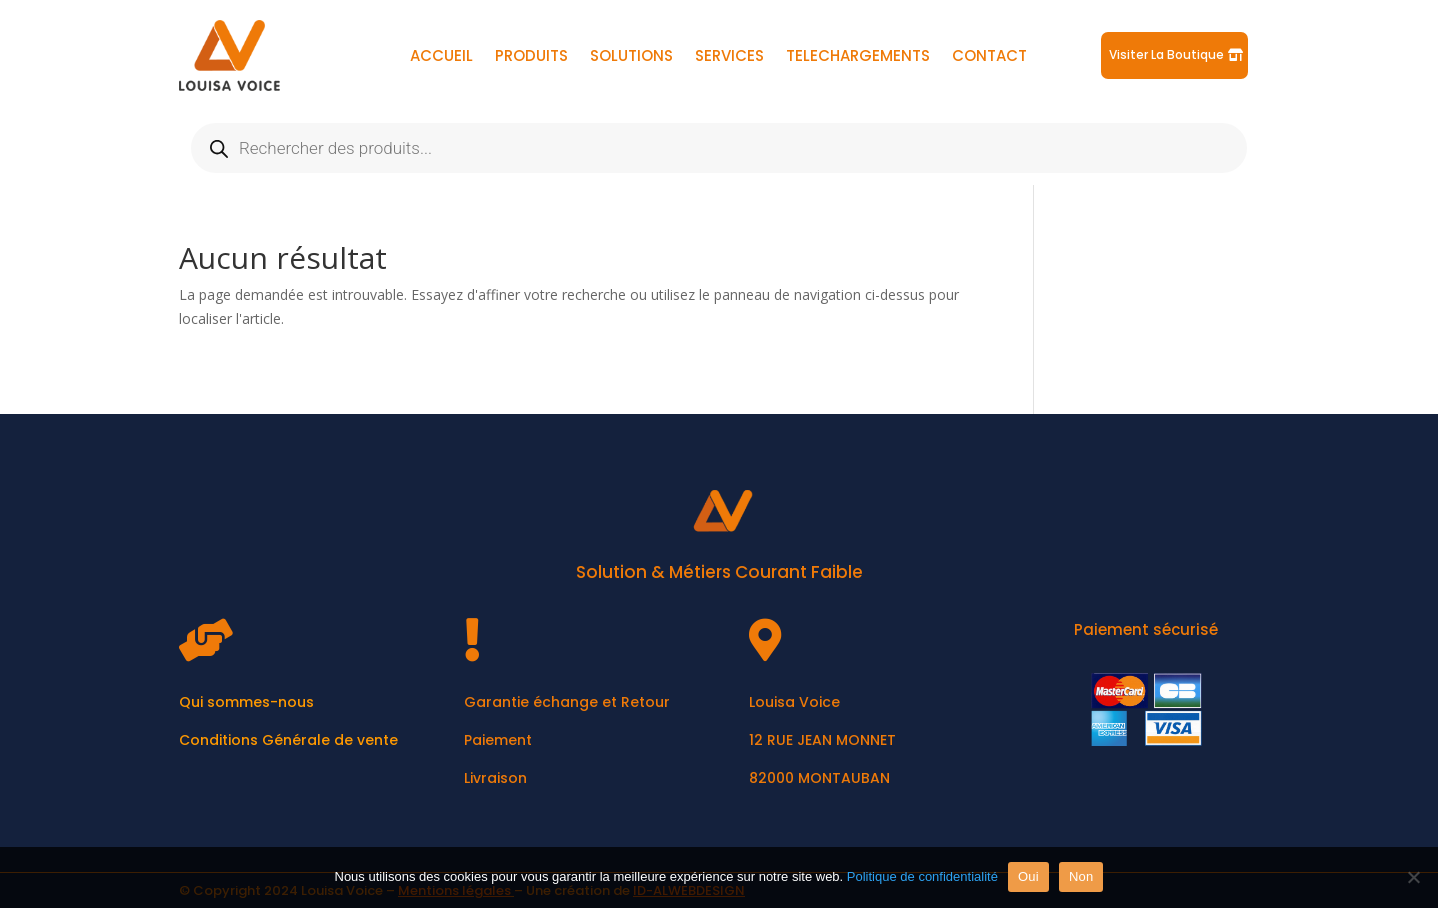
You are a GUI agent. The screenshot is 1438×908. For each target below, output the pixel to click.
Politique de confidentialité (922, 876)
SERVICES (729, 57)
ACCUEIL (441, 57)
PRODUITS (531, 57)
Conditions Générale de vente (288, 740)
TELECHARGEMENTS (858, 57)
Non (1081, 876)
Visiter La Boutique (1166, 54)
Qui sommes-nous (246, 702)
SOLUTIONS (631, 57)
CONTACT (989, 57)
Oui (1028, 876)
